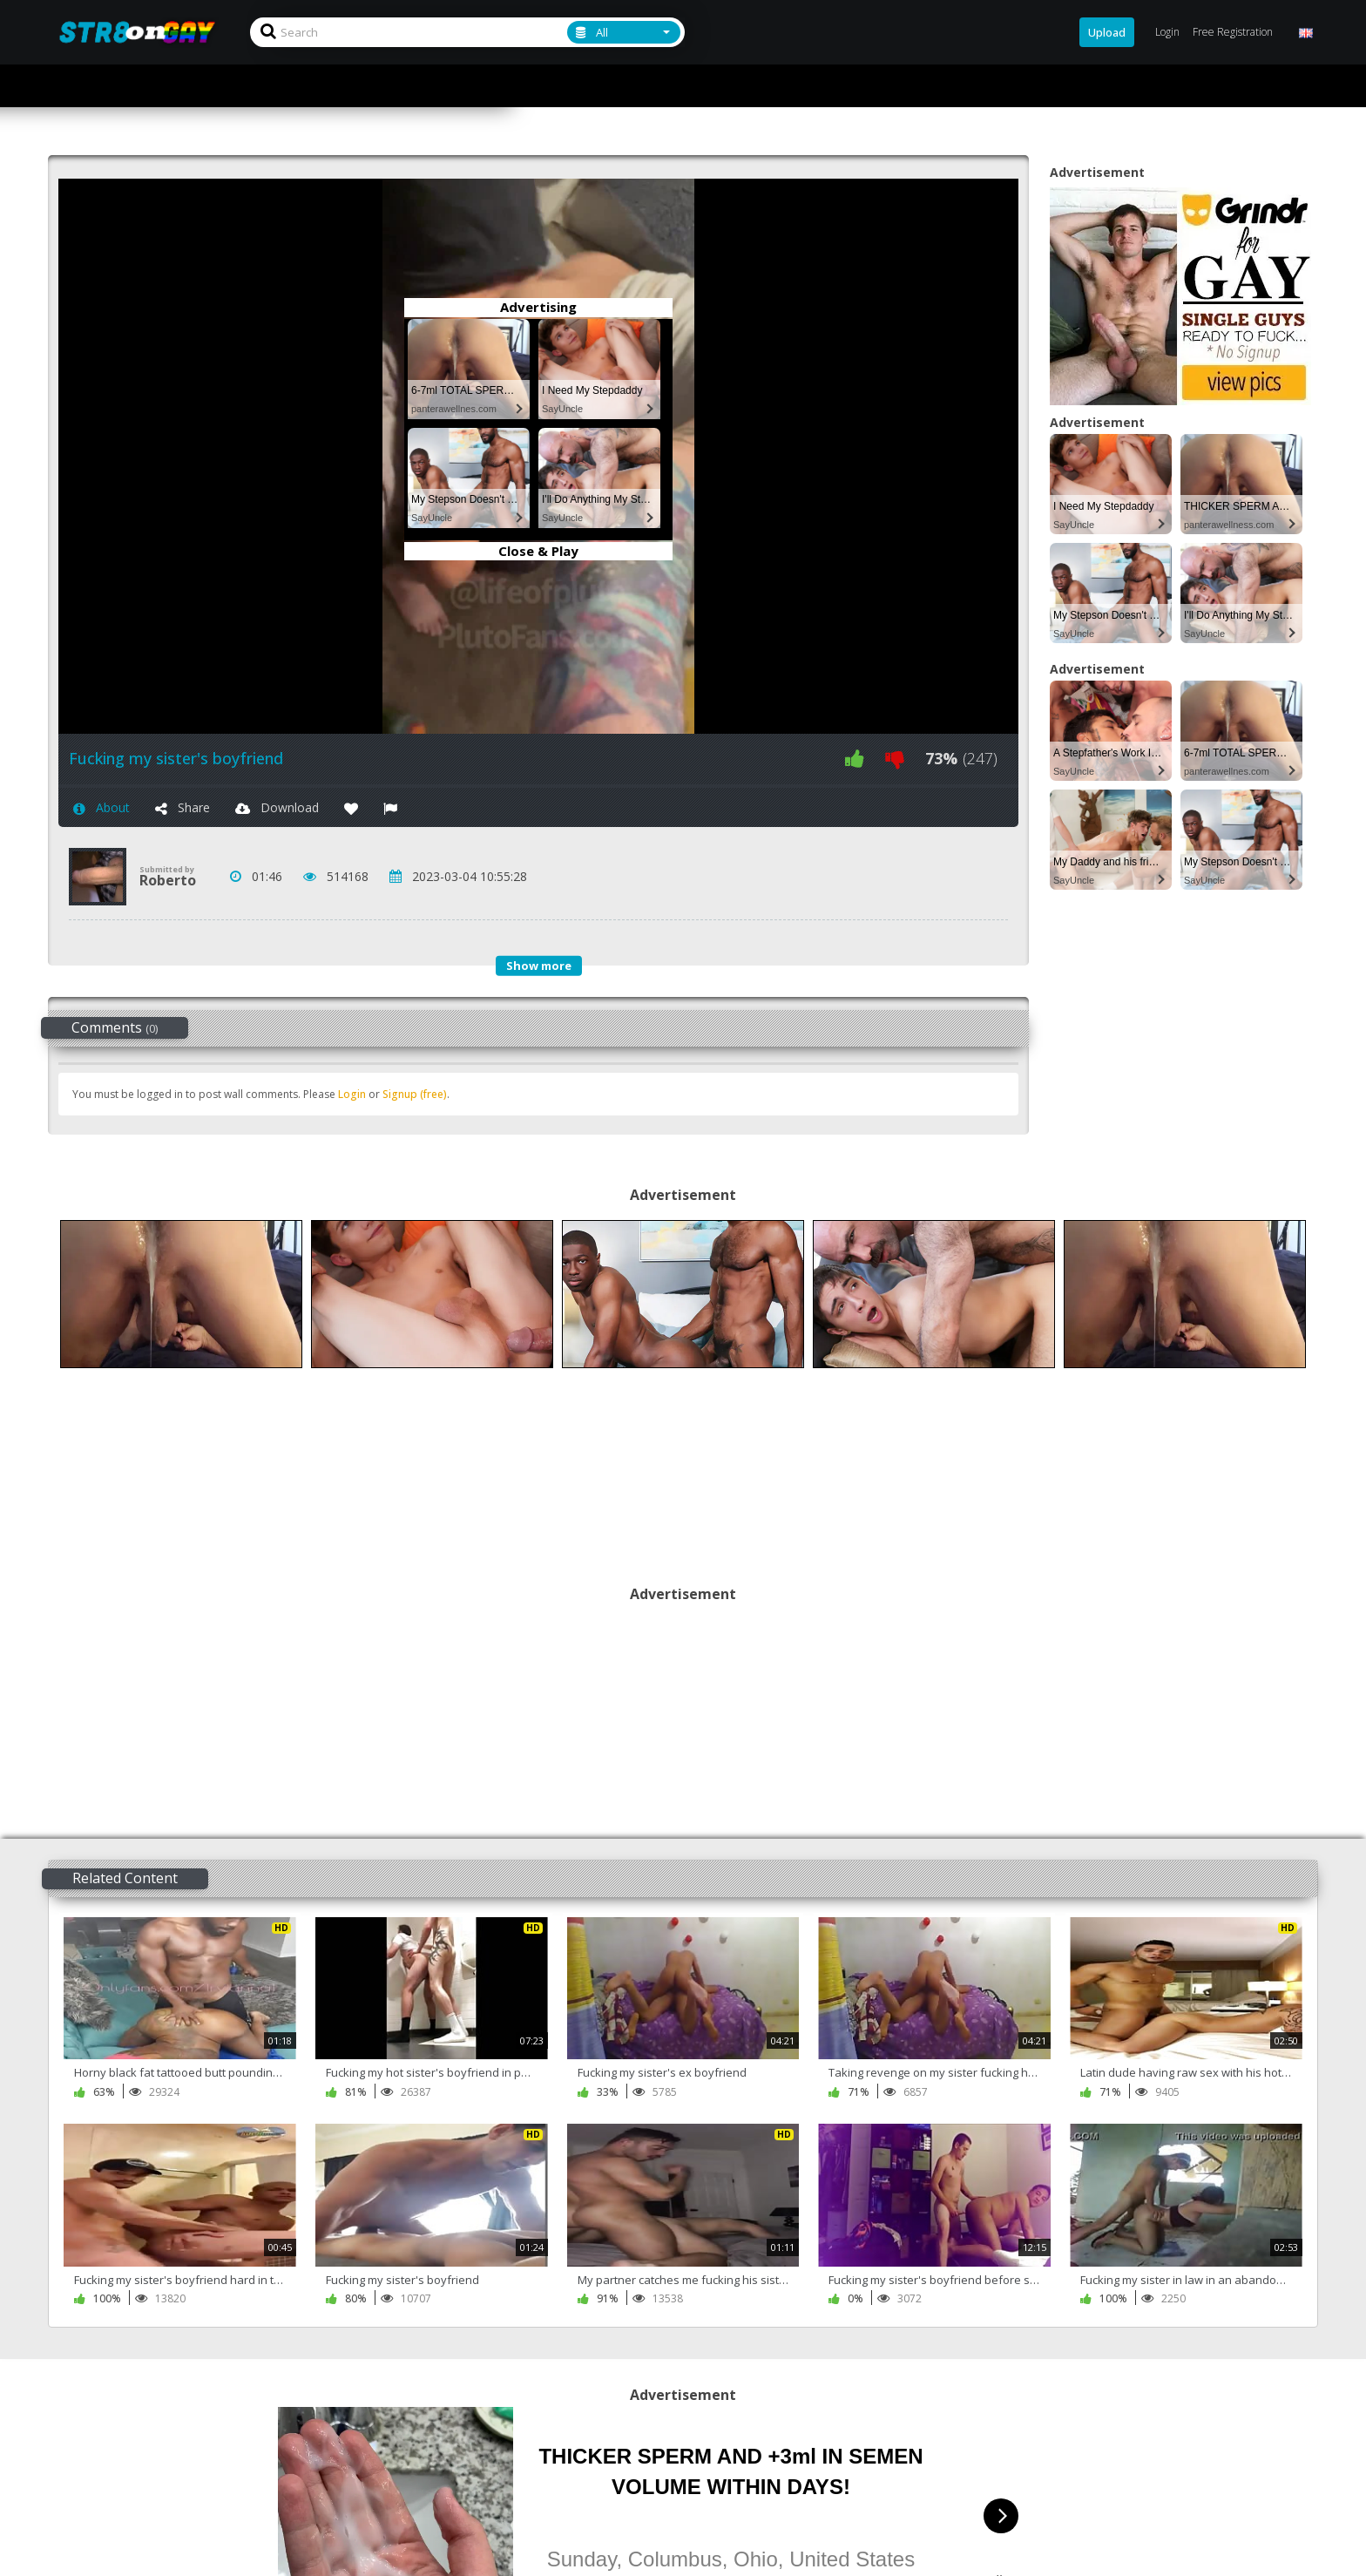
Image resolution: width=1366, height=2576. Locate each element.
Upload (1107, 32)
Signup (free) (414, 1094)
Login (352, 1094)
